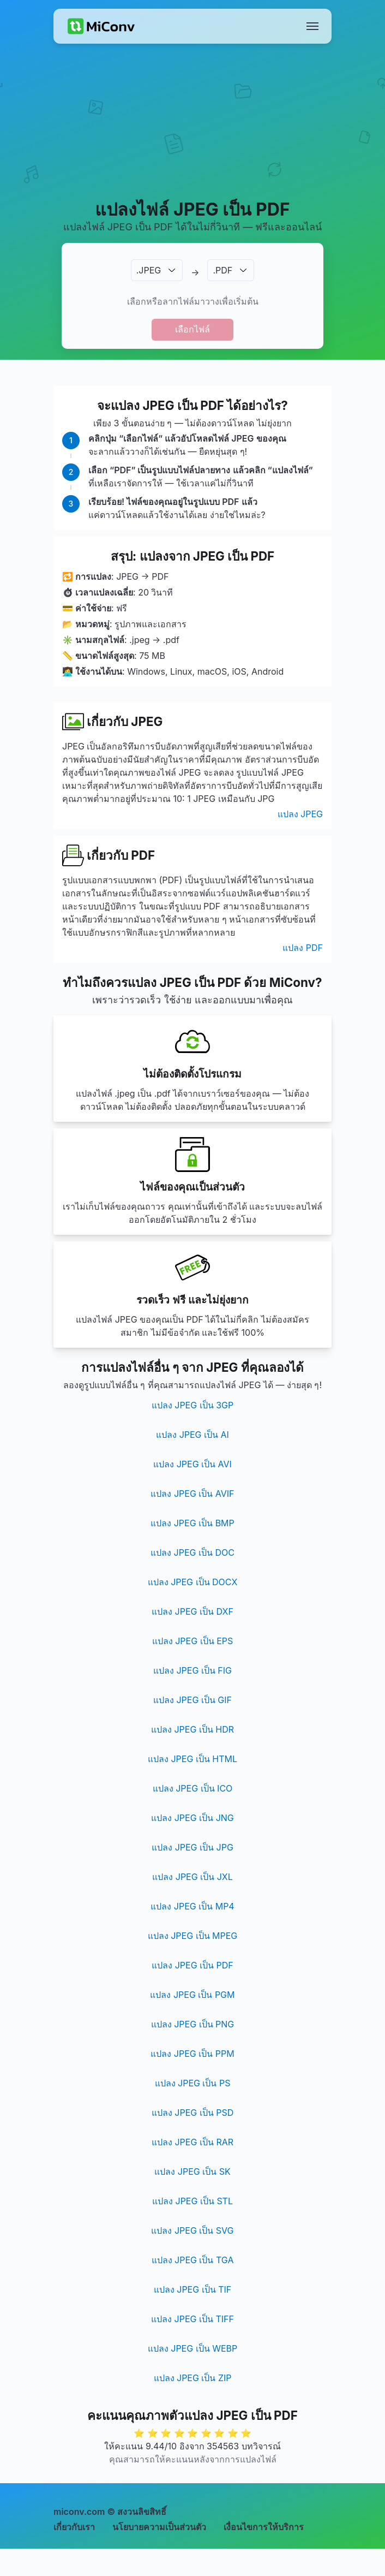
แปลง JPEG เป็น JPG (192, 1847)
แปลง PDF (302, 947)
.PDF (222, 270)
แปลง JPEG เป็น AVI (192, 1464)
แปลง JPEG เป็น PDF (192, 1965)
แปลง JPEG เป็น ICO (193, 1788)
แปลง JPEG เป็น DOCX (193, 1581)
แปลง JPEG (300, 813)
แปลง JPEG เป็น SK (192, 2171)
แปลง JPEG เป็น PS (193, 2083)
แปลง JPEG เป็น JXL (192, 1876)
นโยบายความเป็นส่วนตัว (159, 2527)
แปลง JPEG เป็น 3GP (192, 1405)
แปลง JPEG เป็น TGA (193, 2259)
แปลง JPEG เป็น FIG (192, 1670)
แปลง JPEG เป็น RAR (192, 2142)
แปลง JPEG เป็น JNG (192, 1817)
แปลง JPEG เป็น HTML (192, 1758)
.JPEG (148, 270)
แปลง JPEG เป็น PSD (192, 2112)
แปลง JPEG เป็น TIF (192, 2289)
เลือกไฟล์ (192, 329)
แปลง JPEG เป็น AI (192, 1434)
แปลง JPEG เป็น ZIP (193, 2377)
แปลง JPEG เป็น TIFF (192, 2318)
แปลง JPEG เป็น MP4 (192, 1906)
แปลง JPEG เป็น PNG (192, 2024)
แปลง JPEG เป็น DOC (192, 1552)
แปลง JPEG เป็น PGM (192, 1994)
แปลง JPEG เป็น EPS (192, 1640)
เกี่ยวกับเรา (74, 2527)
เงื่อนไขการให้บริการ (264, 2527)
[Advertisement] (193, 134)
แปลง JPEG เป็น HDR (192, 1729)
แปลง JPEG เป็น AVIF (192, 1493)
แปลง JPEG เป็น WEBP (192, 2348)
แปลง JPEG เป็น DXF (192, 1611)
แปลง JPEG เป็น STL (192, 2201)
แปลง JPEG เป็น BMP (192, 1523)
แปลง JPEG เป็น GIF (192, 1699)
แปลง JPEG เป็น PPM (192, 2053)
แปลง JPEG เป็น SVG (192, 2230)
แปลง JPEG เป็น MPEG (193, 1935)
